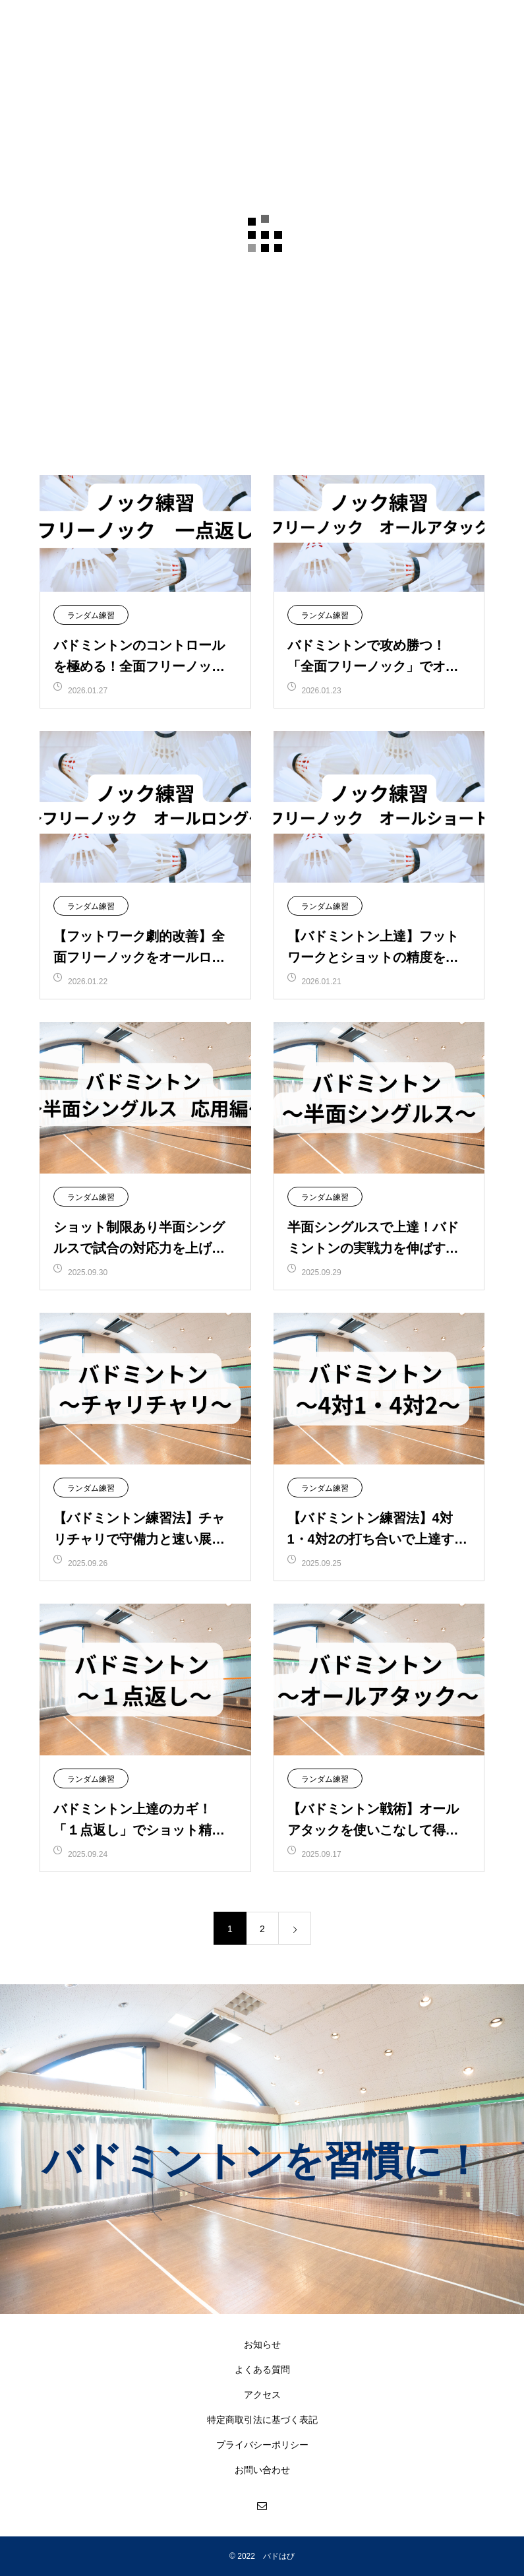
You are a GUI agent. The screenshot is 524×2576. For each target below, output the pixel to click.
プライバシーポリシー (262, 2444)
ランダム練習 (91, 615)
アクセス (262, 2394)
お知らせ (262, 2344)
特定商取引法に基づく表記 (262, 2419)
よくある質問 (262, 2369)
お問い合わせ (262, 2470)
